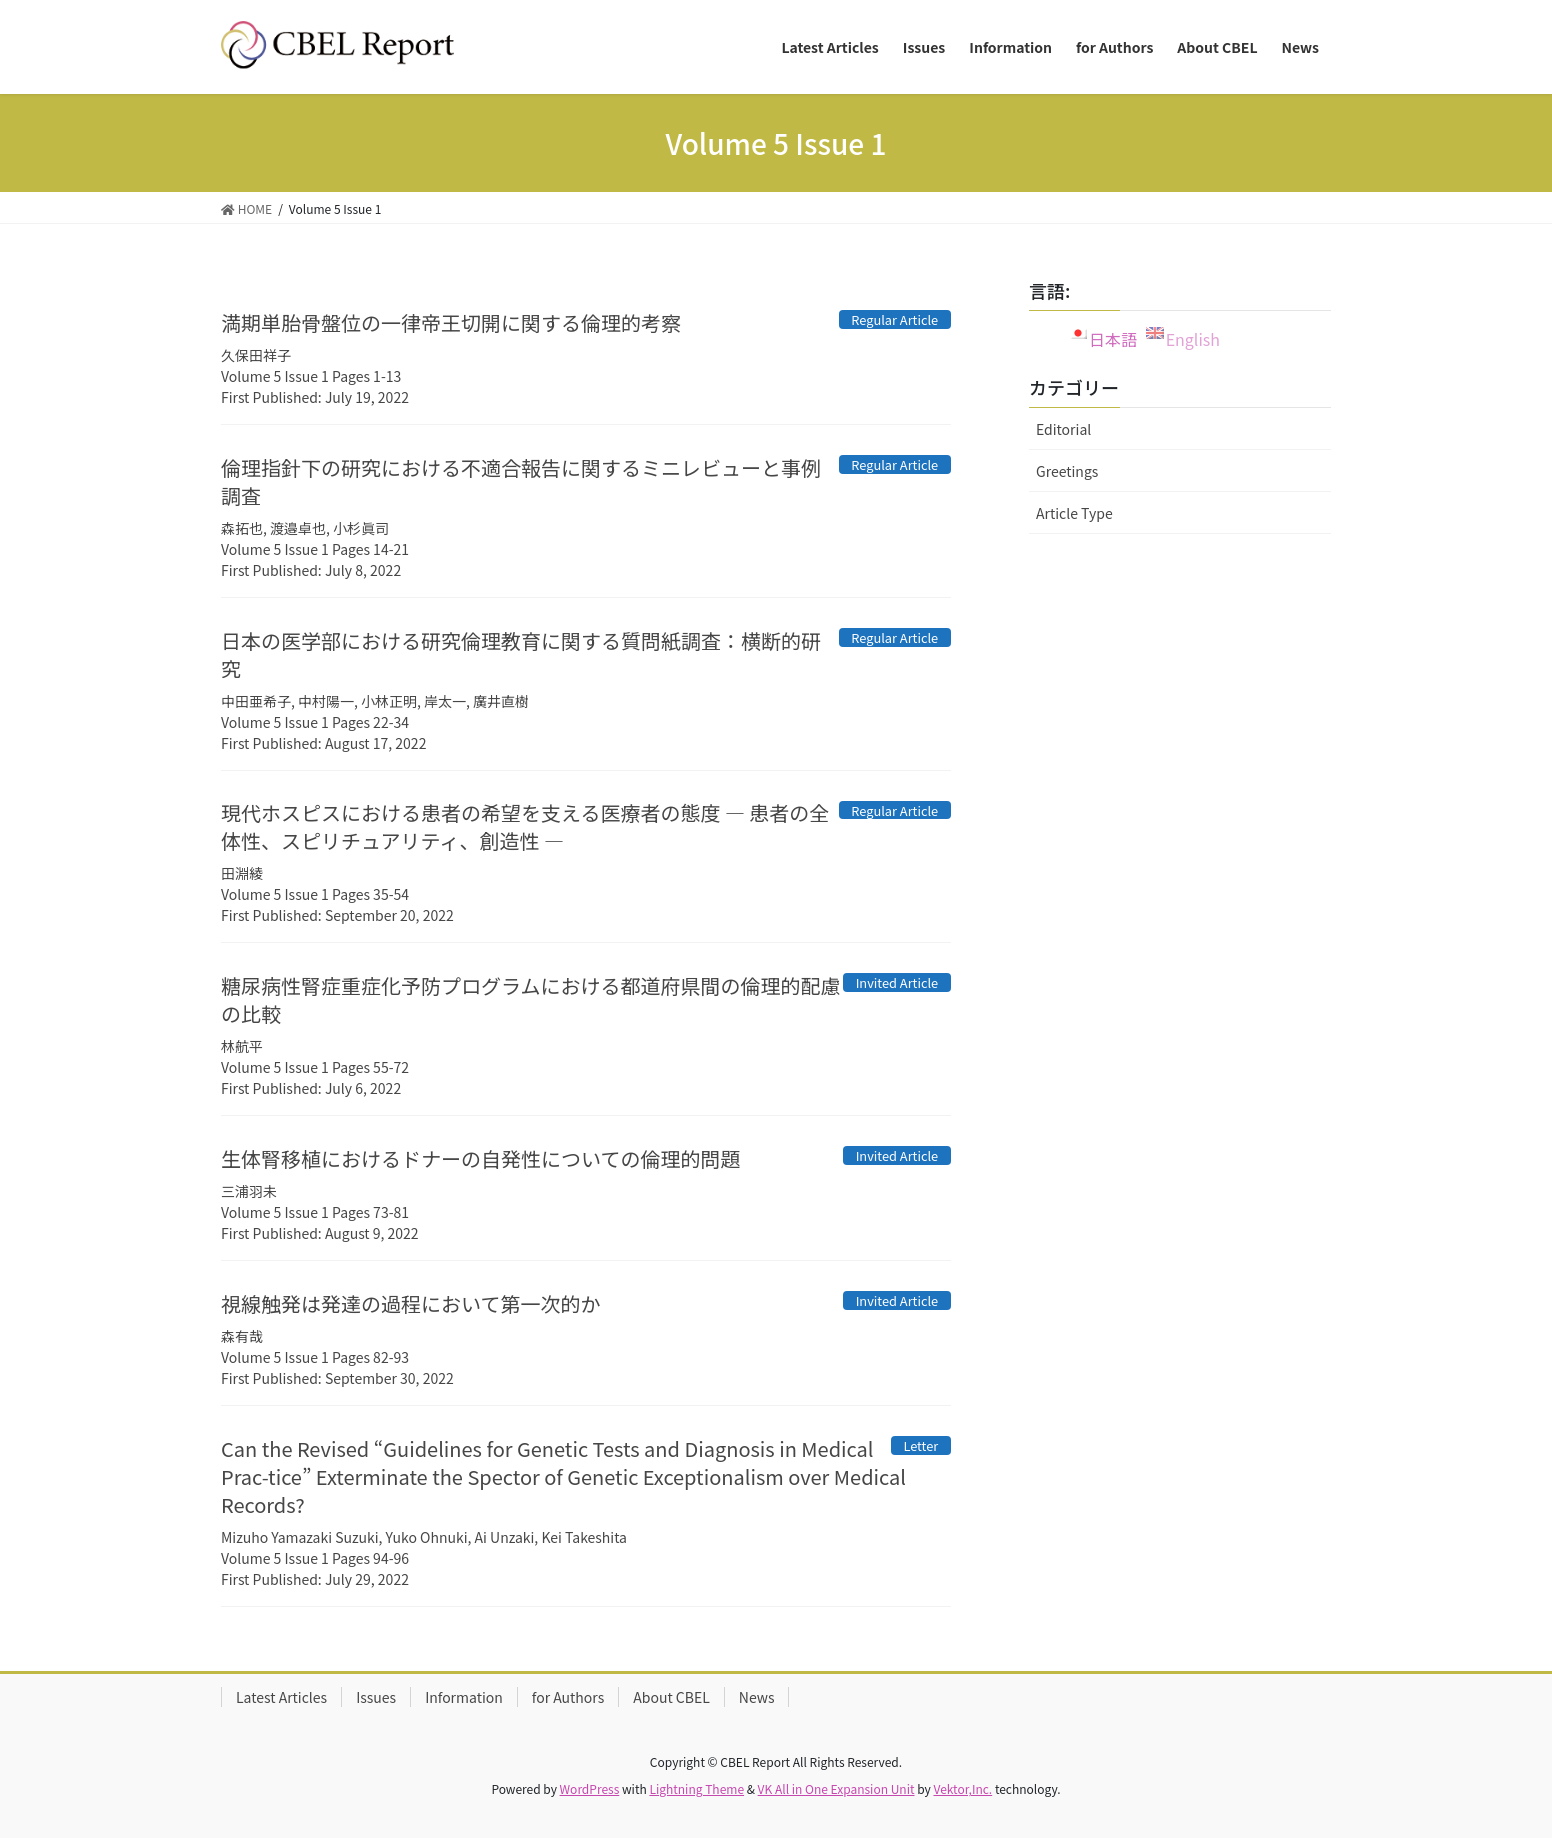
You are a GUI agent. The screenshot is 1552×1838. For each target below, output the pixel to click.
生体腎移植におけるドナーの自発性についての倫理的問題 (480, 1158)
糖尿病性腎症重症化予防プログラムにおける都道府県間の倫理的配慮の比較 (530, 999)
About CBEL (671, 1697)
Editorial (1063, 429)
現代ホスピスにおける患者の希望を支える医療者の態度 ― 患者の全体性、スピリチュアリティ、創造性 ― (525, 826)
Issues (376, 1697)
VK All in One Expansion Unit (836, 1788)
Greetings (1067, 471)
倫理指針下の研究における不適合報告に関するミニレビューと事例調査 (521, 481)
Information (464, 1697)
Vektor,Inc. (962, 1788)
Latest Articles (281, 1697)
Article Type (1074, 513)
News (757, 1697)
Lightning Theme (696, 1788)
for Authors (568, 1697)
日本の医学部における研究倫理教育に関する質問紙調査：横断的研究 (521, 654)
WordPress (590, 1788)
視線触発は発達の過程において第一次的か (410, 1303)
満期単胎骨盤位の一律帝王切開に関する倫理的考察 (451, 322)
